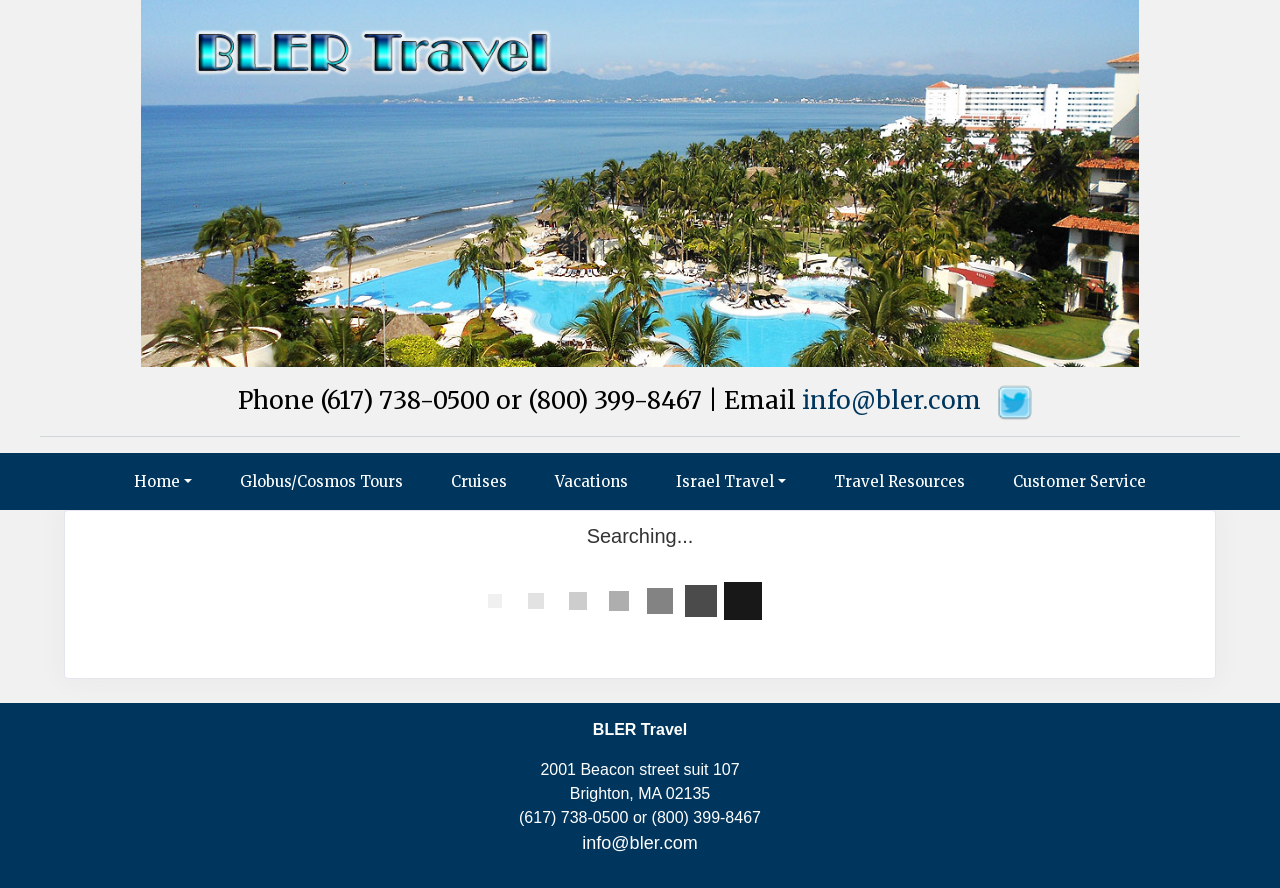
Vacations (591, 481)
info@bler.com (891, 400)
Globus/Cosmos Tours (321, 481)
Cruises (479, 481)
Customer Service (1079, 481)
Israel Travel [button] (725, 481)
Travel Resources (899, 481)
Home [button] (157, 481)
